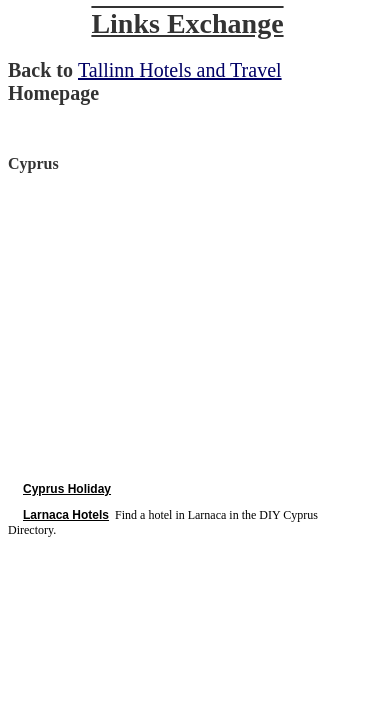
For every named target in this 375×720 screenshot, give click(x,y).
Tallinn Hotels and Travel (180, 70)
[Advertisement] (176, 327)
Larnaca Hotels (66, 515)
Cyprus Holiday (67, 489)
